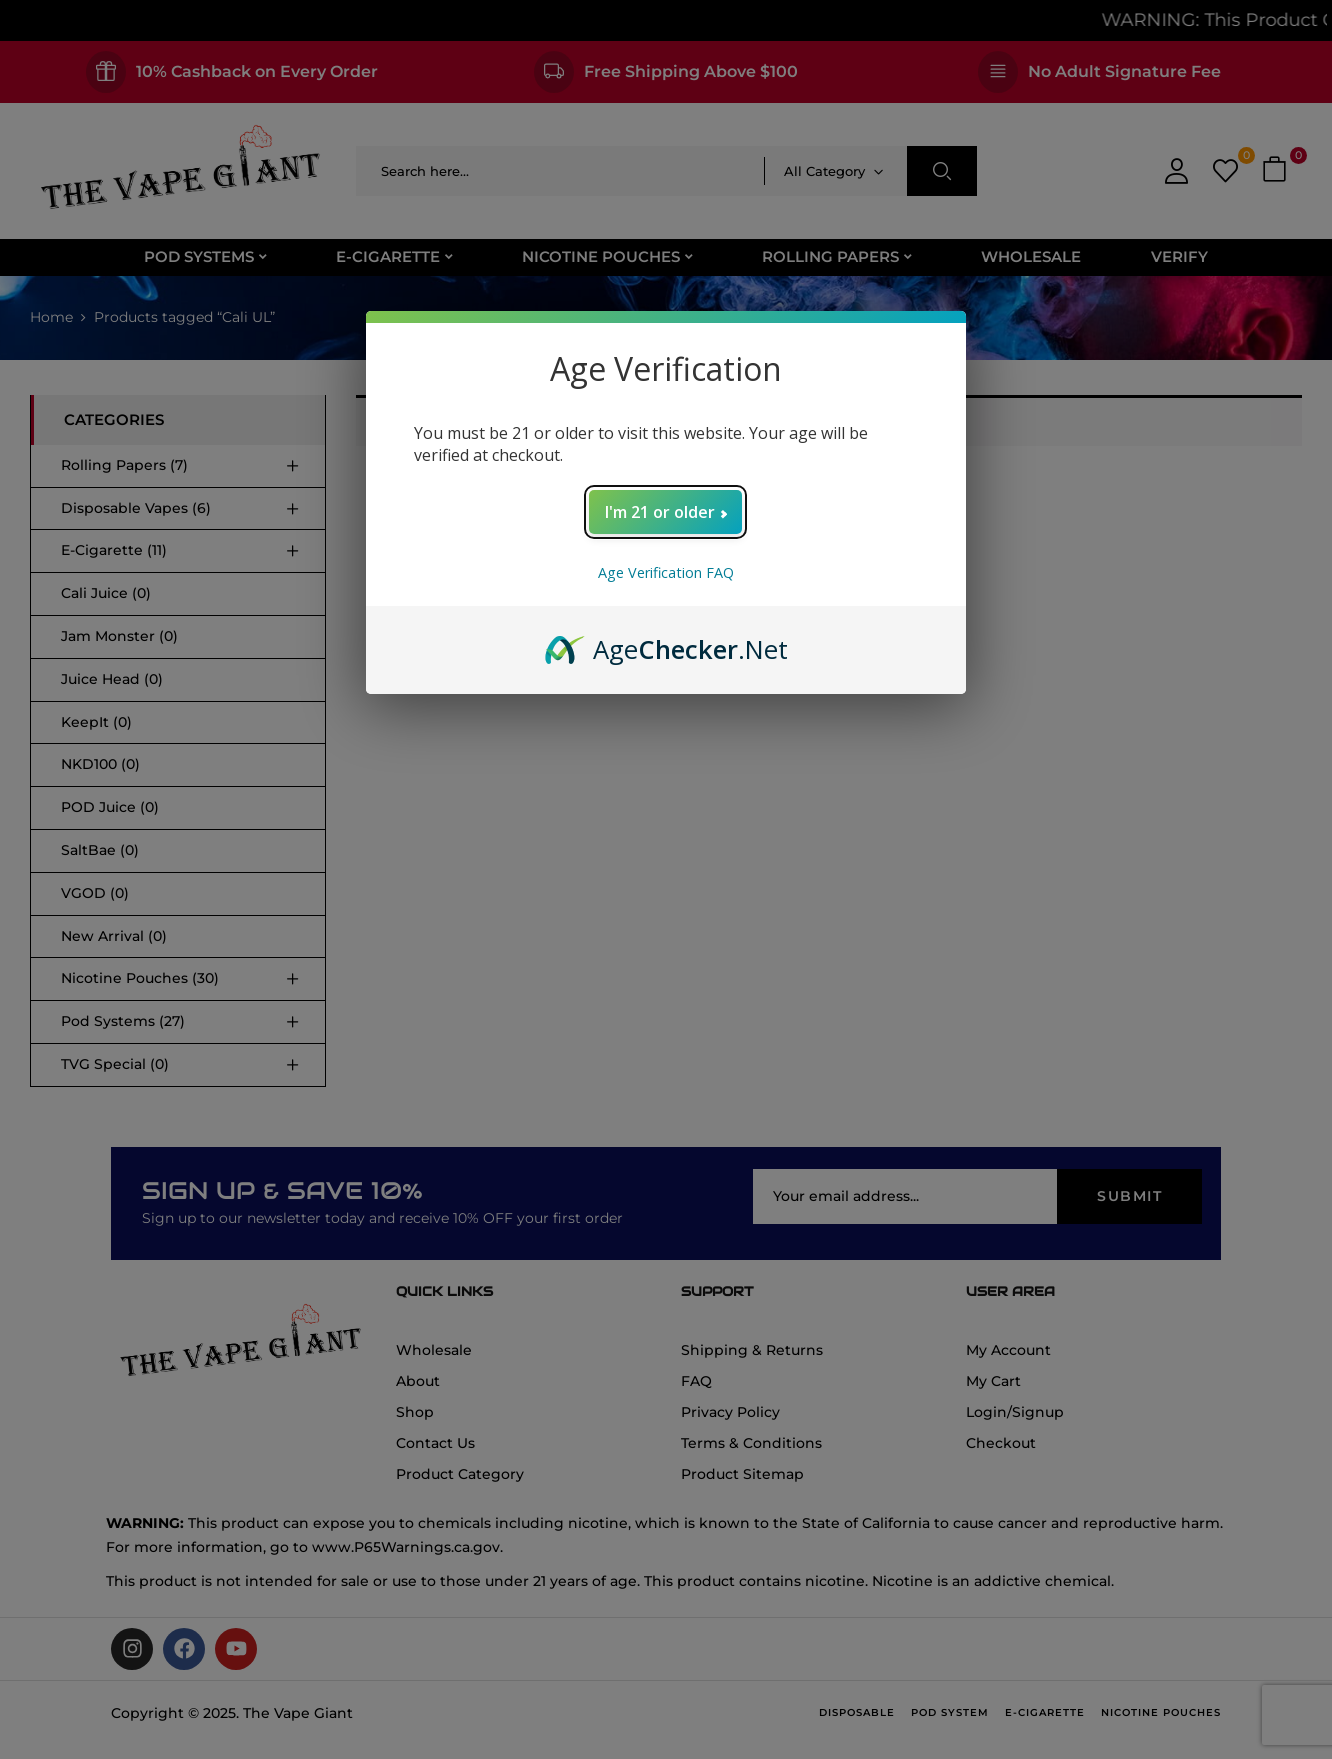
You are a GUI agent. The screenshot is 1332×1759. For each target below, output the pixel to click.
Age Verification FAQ (666, 572)
